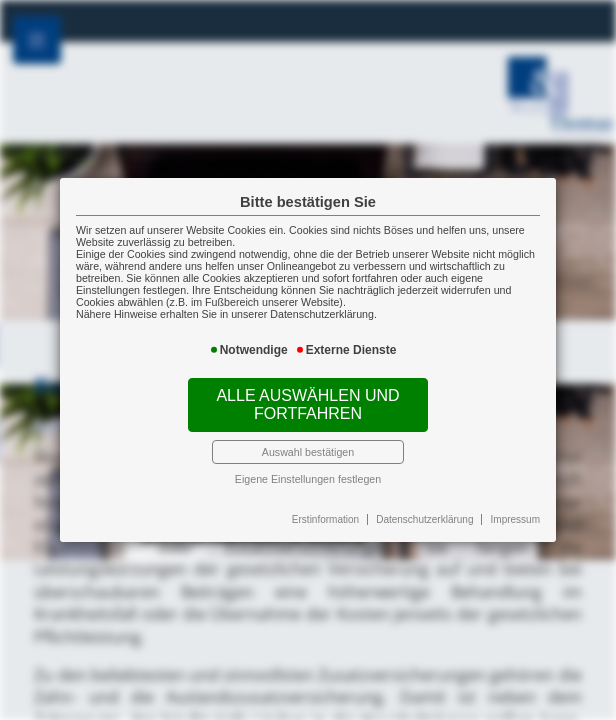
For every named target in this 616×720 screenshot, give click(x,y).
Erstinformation (325, 519)
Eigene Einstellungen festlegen (308, 479)
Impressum (515, 519)
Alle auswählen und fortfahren (307, 404)
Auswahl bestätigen (308, 452)
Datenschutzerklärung (424, 519)
